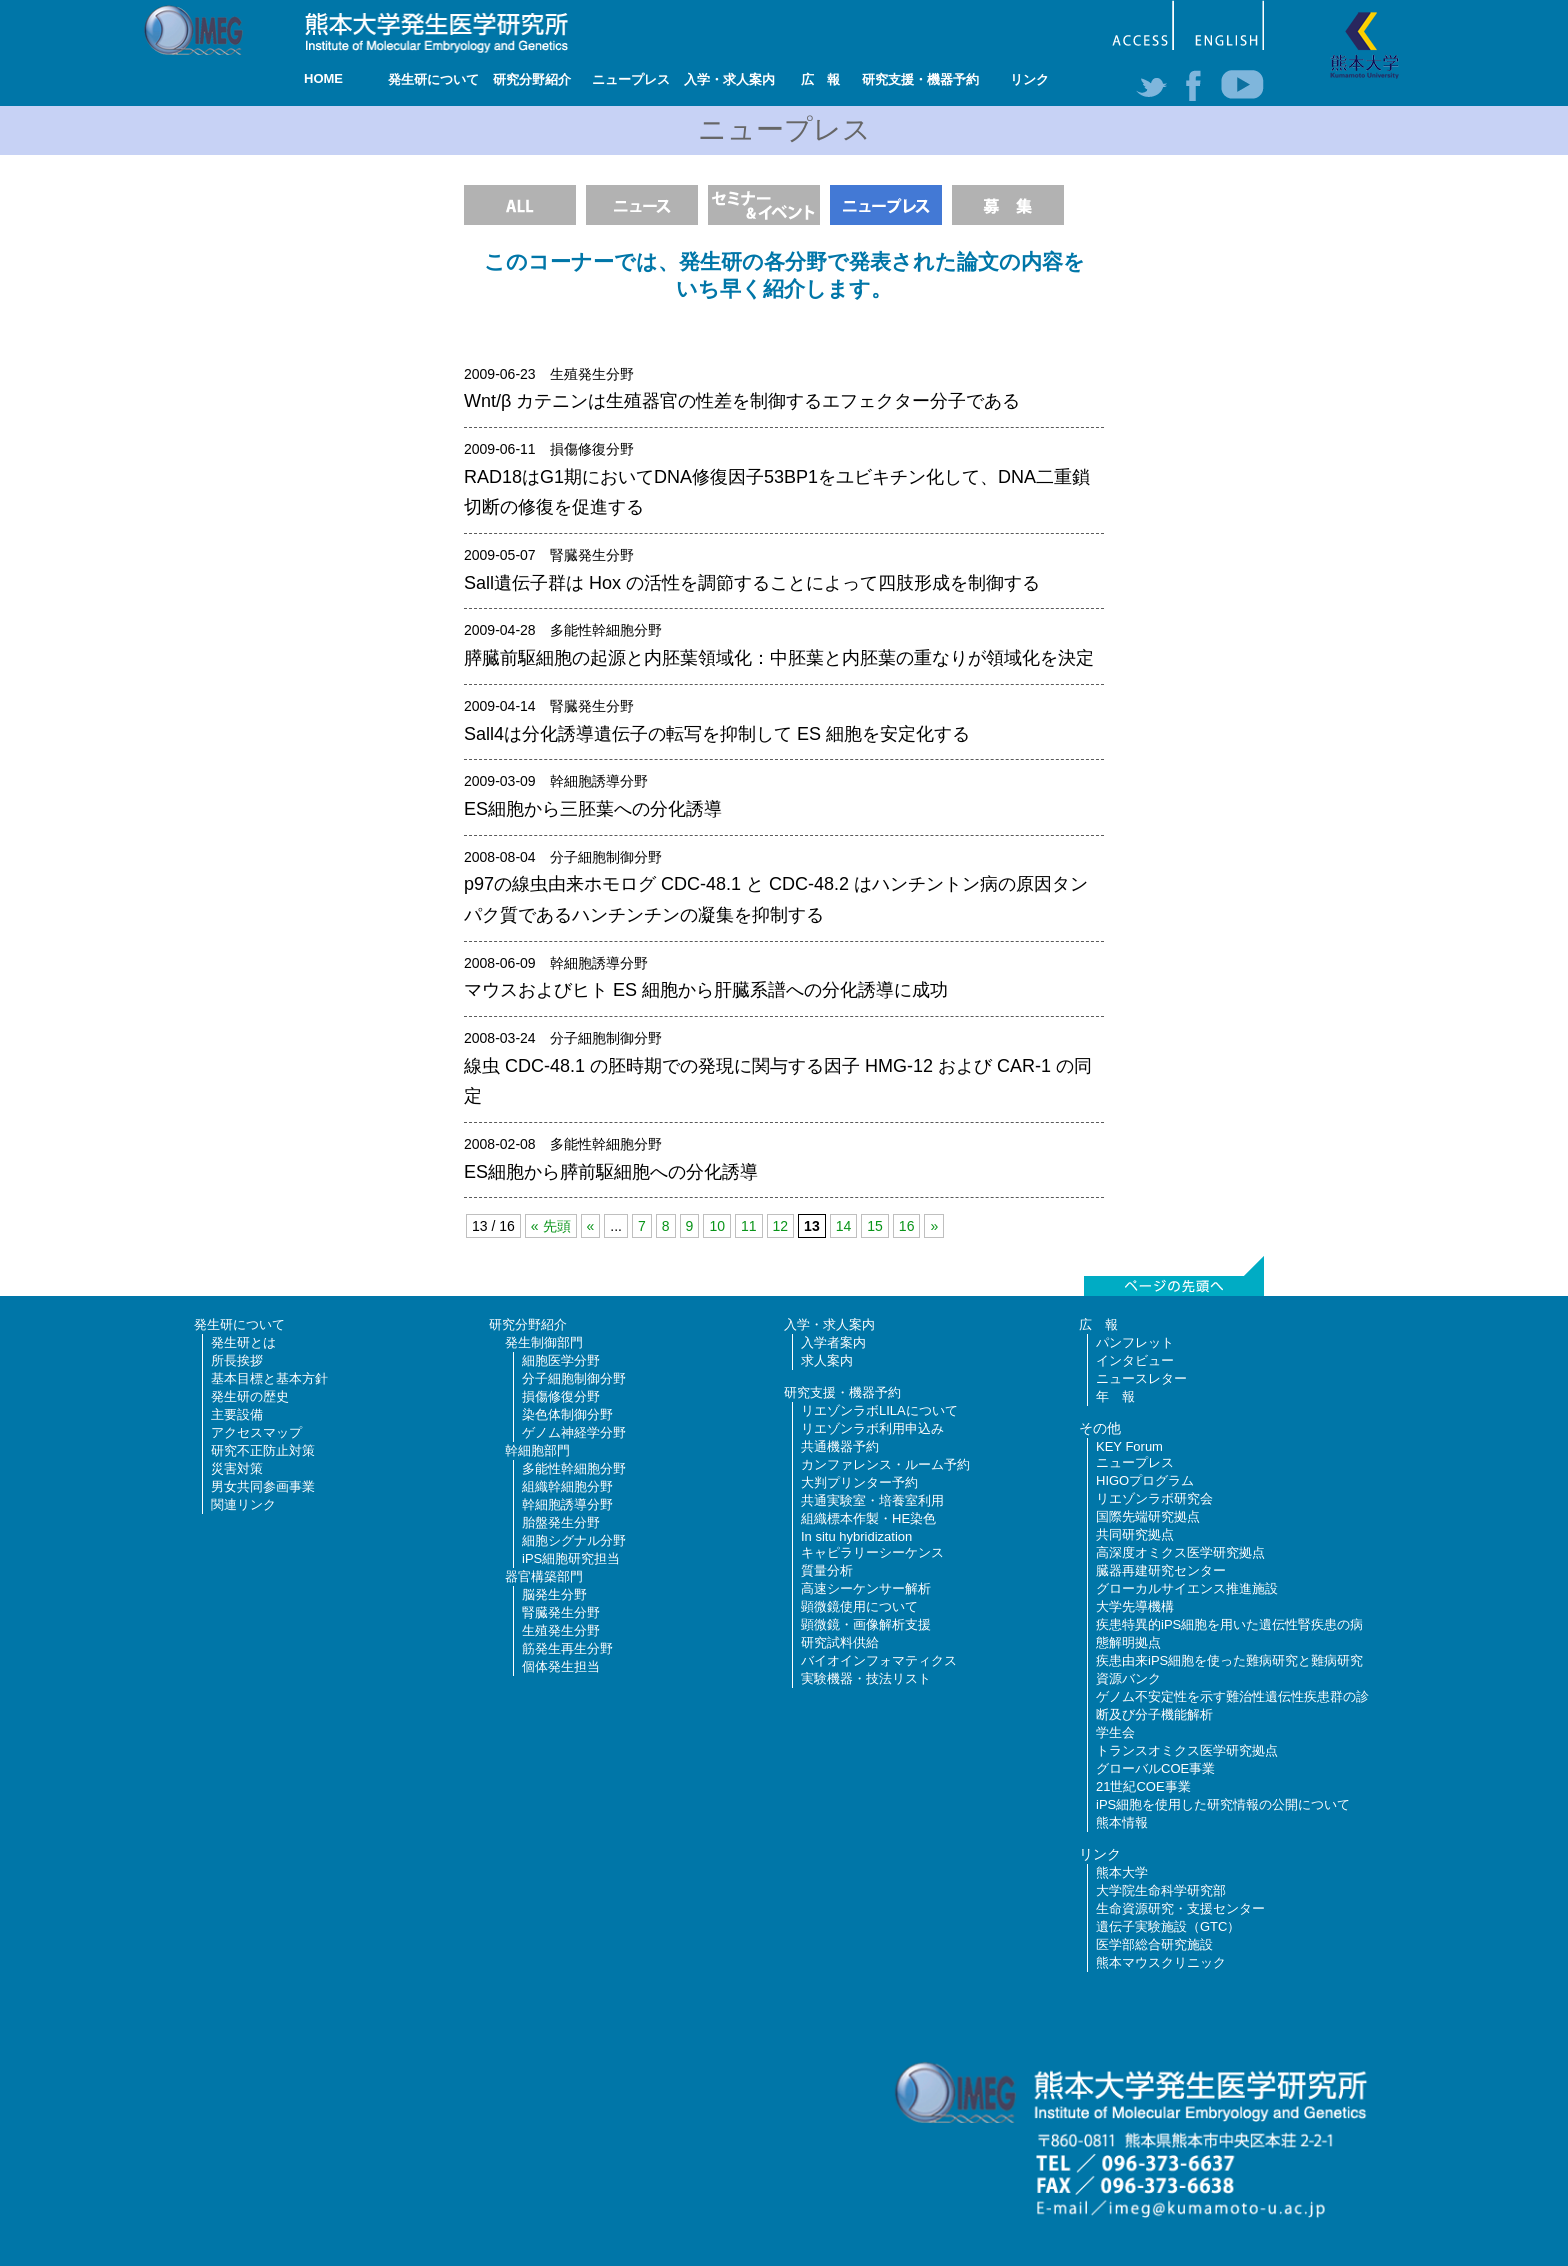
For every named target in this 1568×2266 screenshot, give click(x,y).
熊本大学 (1122, 1872)
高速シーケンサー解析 (866, 1588)
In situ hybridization (856, 1536)
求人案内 (827, 1360)
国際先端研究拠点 (1148, 1516)
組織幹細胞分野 (567, 1486)
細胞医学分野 (561, 1360)
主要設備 (237, 1414)
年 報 (1115, 1396)
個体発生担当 (561, 1666)
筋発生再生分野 (567, 1648)
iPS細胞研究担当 (571, 1558)
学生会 (1115, 1732)
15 (875, 1226)
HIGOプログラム (1145, 1480)
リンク (1029, 79)
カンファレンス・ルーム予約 (885, 1464)
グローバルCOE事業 (1155, 1768)
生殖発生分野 (561, 1630)
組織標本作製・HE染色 (868, 1518)
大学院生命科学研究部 (1161, 1890)
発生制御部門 (544, 1342)
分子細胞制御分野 (574, 1378)
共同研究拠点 (1135, 1534)
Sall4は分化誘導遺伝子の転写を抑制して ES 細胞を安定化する (717, 734)
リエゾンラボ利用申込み (872, 1428)
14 (844, 1226)
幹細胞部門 (537, 1450)
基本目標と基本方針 (269, 1378)
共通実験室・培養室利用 (872, 1500)
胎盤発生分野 (561, 1522)
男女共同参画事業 (263, 1486)
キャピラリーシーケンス (872, 1552)
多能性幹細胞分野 (574, 1468)
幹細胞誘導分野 (567, 1504)
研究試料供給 (840, 1642)
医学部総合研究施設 (1154, 1944)
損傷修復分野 (561, 1396)
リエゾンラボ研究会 (1154, 1498)
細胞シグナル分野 (574, 1540)
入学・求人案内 (729, 79)
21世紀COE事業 (1143, 1786)
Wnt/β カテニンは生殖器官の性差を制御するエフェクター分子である (742, 401)
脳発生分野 (554, 1594)
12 (781, 1226)
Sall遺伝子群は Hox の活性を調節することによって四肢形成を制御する (752, 583)
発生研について (433, 79)
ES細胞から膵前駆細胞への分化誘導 (611, 1172)
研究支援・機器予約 (920, 79)
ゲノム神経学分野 (574, 1432)
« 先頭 (551, 1226)
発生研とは (243, 1342)
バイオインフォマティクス (879, 1660)
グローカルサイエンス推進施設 (1187, 1588)
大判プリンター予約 (859, 1482)
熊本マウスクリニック (1161, 1962)
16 (907, 1226)
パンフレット (1135, 1342)
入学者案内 (833, 1342)
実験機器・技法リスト (866, 1678)
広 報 (820, 79)
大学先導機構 (1135, 1606)
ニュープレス (631, 79)
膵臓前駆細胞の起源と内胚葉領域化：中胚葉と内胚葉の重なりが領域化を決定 (779, 658)
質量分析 (827, 1570)
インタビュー (1135, 1360)
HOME (323, 78)
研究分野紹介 (532, 79)
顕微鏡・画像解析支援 (866, 1624)
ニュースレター (1141, 1378)
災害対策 (237, 1468)
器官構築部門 (544, 1576)
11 (749, 1226)
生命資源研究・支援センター (1180, 1908)
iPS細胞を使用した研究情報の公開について (1223, 1804)
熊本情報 (1122, 1822)
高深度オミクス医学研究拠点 (1180, 1552)
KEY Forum (1129, 1446)
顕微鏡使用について (859, 1606)
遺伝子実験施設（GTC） (1168, 1926)
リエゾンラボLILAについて (879, 1410)
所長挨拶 (237, 1360)
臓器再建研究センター (1161, 1570)
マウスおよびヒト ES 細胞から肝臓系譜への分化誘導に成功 (706, 990)
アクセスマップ (256, 1432)
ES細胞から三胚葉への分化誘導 (593, 809)
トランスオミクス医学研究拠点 (1187, 1750)
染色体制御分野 (567, 1414)
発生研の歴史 (250, 1396)
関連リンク (243, 1504)
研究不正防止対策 (263, 1450)
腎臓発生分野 (561, 1612)
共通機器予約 (840, 1446)
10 (717, 1226)
